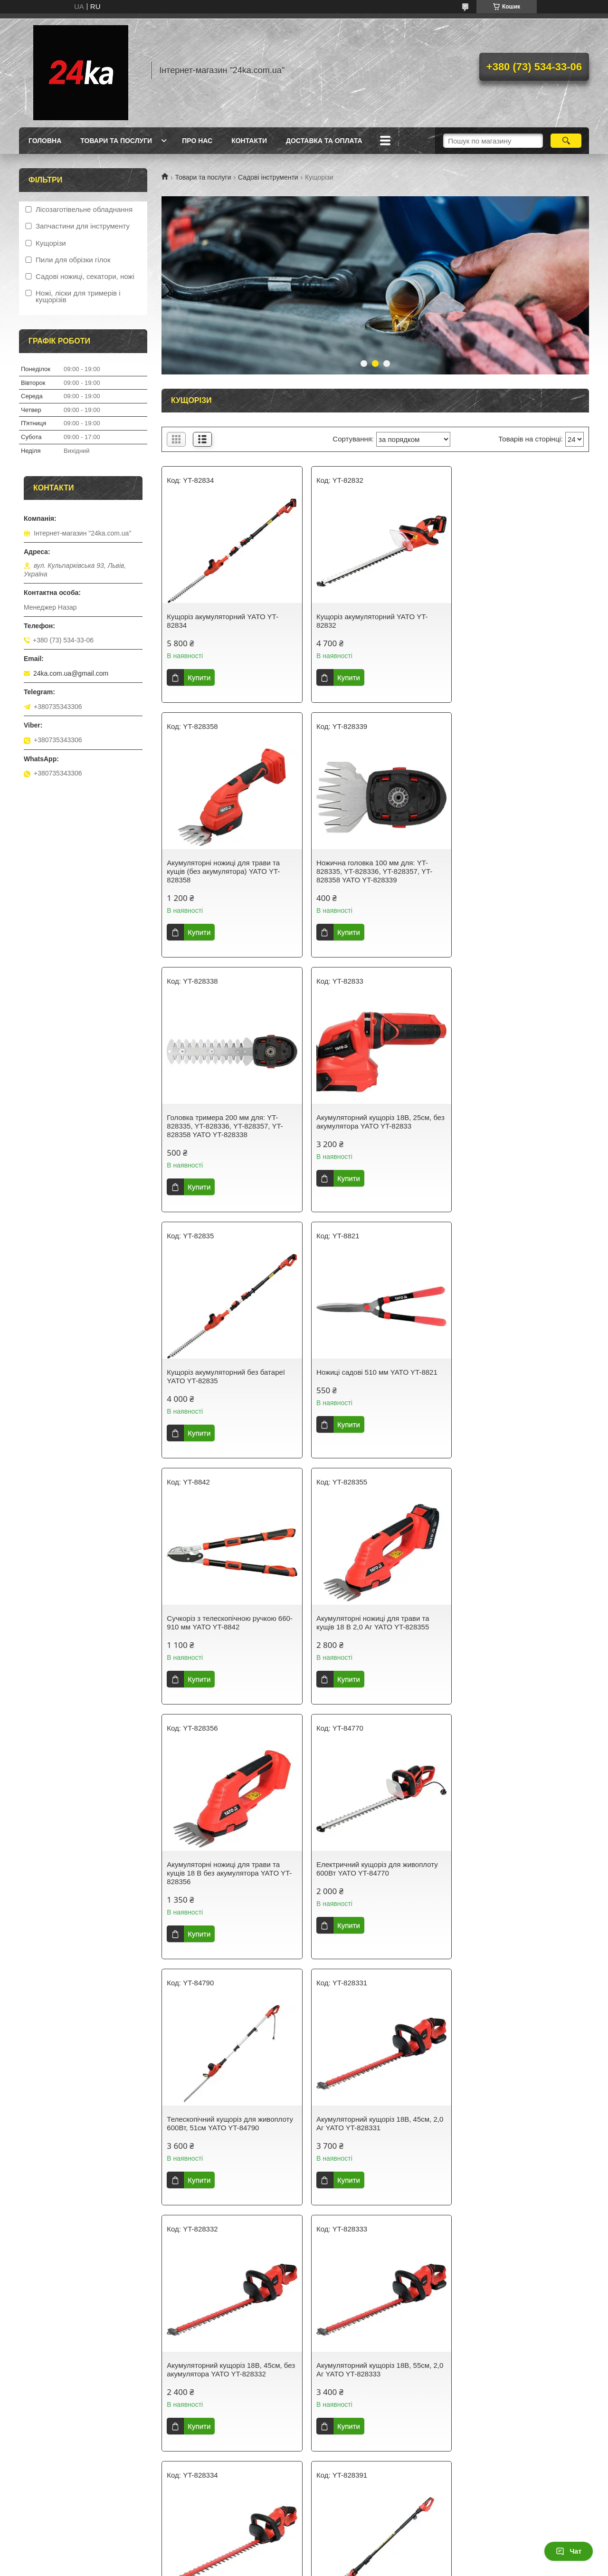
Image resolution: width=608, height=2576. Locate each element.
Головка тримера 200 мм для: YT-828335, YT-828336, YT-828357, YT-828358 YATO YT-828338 (370, 879)
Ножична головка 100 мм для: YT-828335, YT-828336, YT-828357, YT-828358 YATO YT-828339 (225, 879)
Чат (568, 2551)
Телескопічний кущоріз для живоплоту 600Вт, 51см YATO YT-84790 (221, 1635)
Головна (44, 140)
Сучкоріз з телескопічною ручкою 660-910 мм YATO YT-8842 (520, 1130)
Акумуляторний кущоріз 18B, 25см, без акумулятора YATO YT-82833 (514, 875)
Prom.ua (348, 2558)
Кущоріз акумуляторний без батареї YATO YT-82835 (226, 1130)
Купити (199, 677)
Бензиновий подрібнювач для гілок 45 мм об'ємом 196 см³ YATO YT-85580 (374, 2378)
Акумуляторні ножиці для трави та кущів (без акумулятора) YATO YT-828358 (513, 625)
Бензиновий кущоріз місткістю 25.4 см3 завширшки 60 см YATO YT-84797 (520, 2378)
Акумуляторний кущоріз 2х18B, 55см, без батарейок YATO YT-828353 (228, 2378)
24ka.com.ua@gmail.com (70, 673)
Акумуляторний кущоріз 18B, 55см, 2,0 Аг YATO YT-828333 (224, 1885)
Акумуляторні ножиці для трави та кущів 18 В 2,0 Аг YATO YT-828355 (223, 1376)
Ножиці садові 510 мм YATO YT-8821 (372, 1126)
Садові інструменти (268, 177)
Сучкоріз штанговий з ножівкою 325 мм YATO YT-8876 (515, 2132)
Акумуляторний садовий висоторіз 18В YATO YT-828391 (514, 1885)
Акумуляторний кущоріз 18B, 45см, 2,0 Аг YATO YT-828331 (369, 1631)
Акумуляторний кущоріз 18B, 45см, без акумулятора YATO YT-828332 (514, 1631)
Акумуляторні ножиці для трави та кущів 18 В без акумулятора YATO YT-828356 (374, 1380)
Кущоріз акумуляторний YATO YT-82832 (368, 621)
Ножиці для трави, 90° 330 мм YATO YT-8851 (226, 2132)
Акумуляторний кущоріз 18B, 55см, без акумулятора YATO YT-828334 (369, 1885)
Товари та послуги (116, 140)
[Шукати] (566, 141)
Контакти (249, 140)
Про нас (197, 140)
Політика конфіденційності (384, 2567)
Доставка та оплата (324, 140)
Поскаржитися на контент (310, 2567)
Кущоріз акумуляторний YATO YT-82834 (222, 621)
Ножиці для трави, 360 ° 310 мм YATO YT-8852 (374, 2132)
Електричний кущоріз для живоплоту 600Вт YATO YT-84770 (518, 1376)
